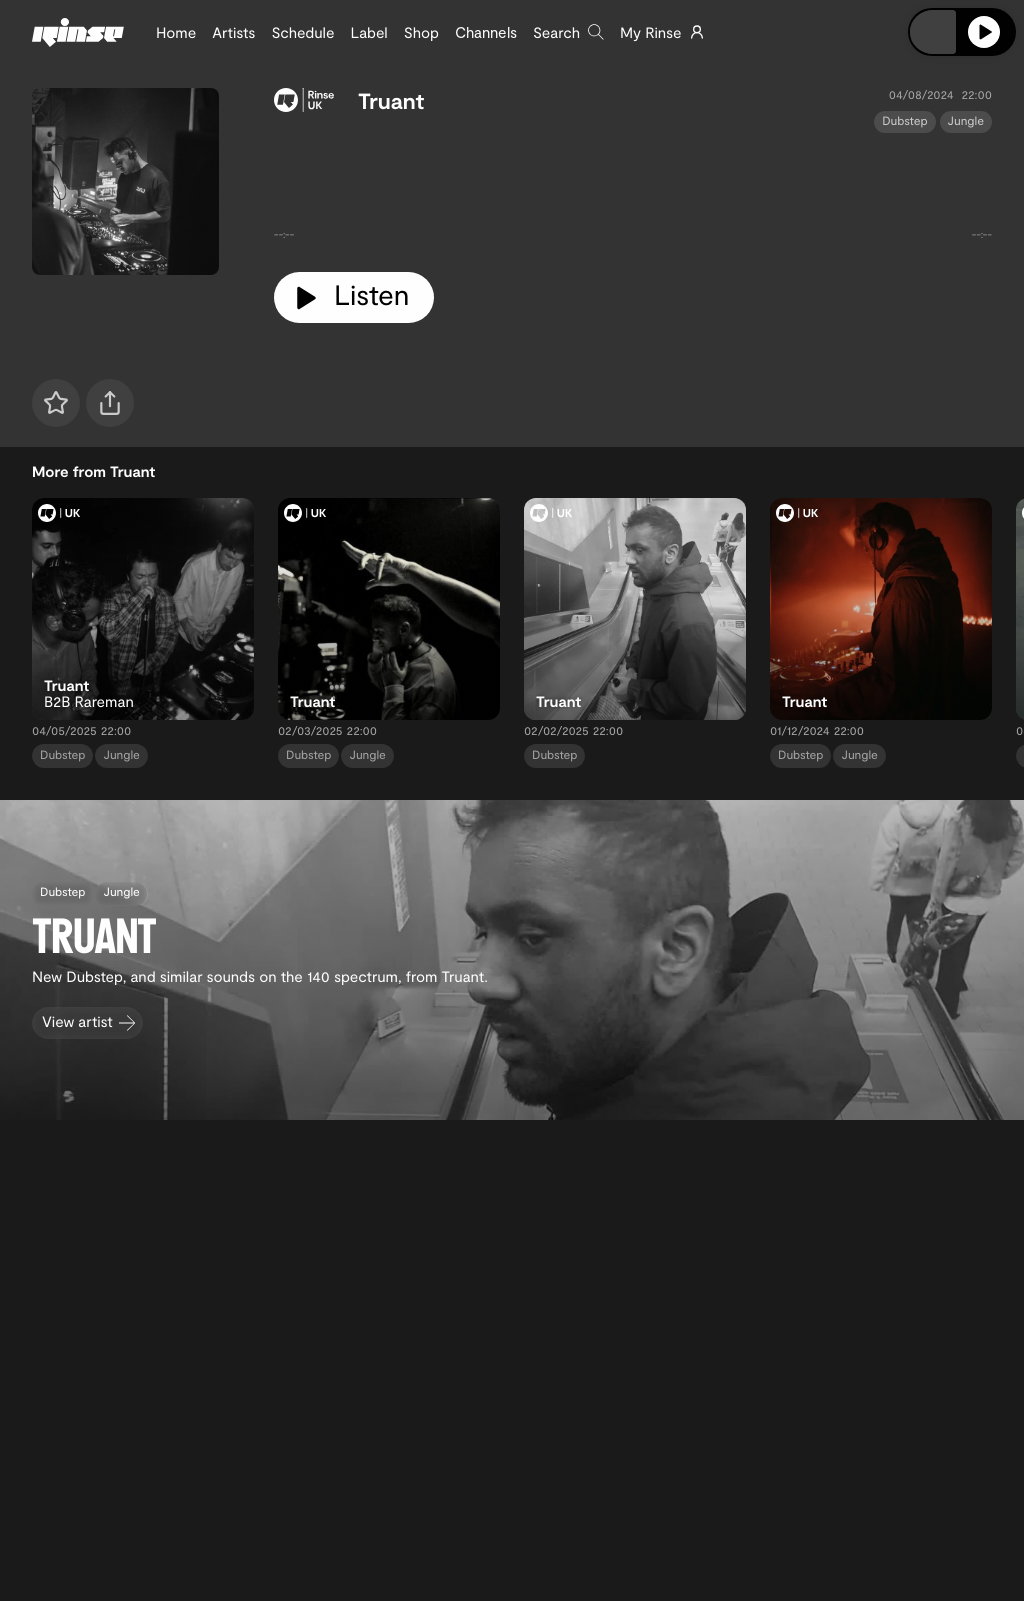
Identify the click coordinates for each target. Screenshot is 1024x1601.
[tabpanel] (633, 194)
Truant (391, 101)
